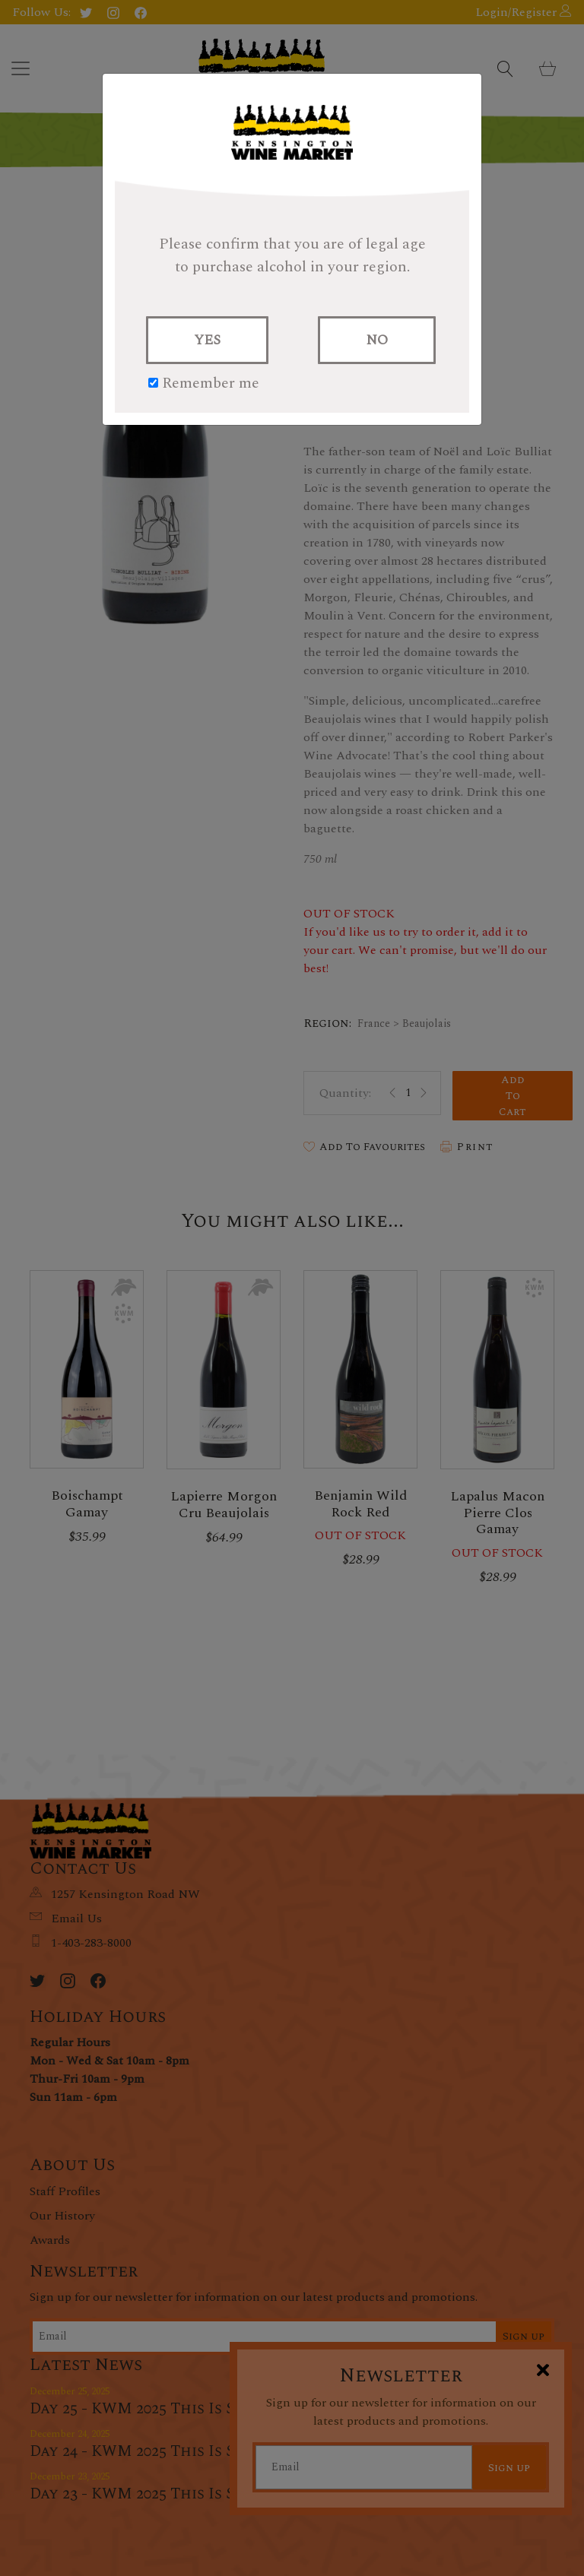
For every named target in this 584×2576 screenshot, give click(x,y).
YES (207, 340)
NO (377, 340)
